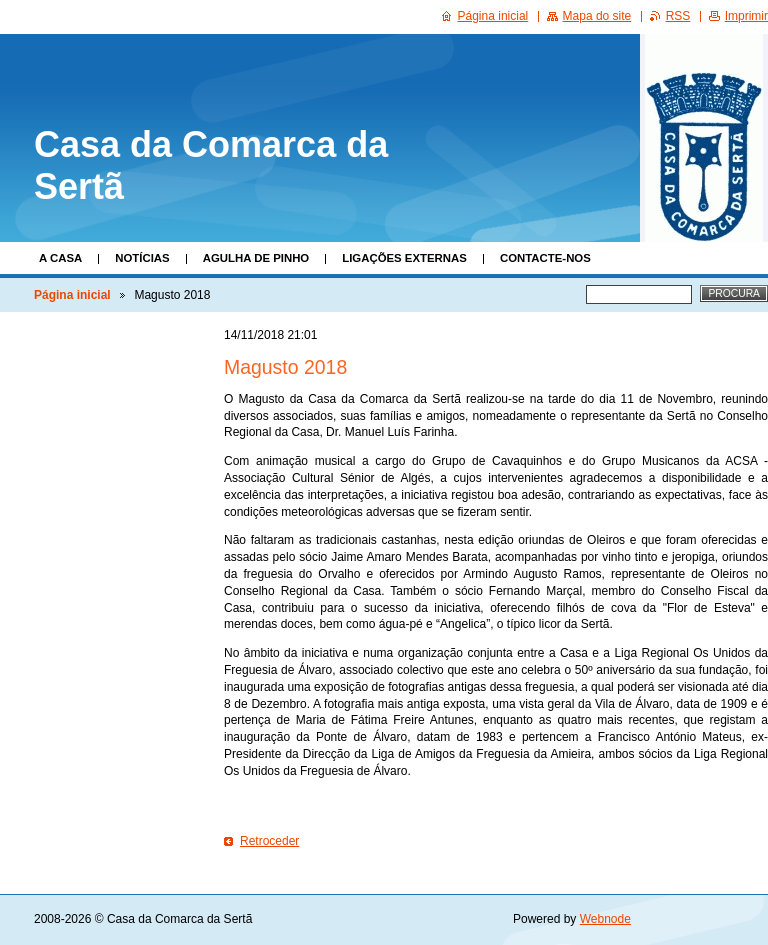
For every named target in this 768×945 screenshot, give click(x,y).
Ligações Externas (404, 258)
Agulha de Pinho (256, 258)
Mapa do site (597, 16)
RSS (678, 16)
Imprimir (746, 16)
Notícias (142, 258)
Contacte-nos (545, 258)
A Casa (60, 258)
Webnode (605, 919)
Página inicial (72, 295)
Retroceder (269, 841)
